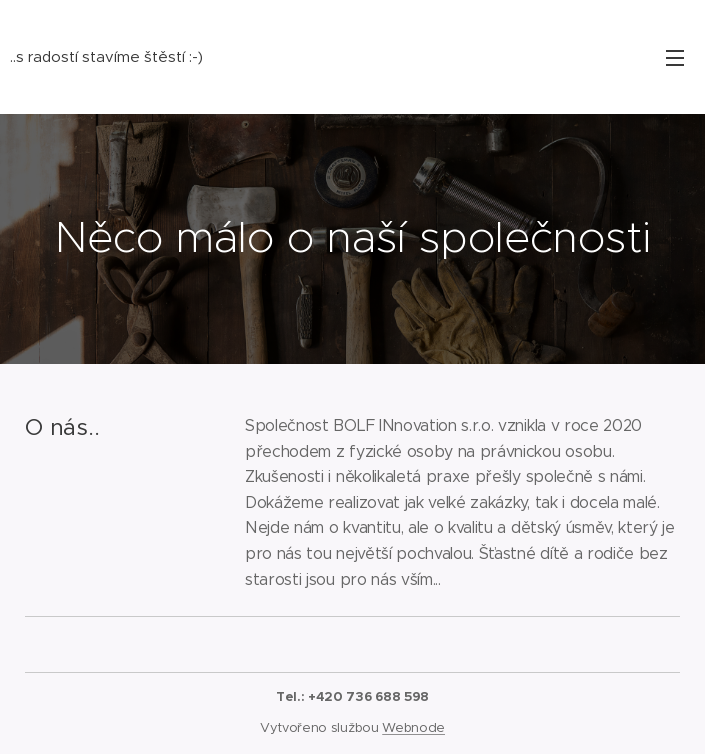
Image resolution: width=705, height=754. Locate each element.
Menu (675, 58)
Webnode (413, 727)
